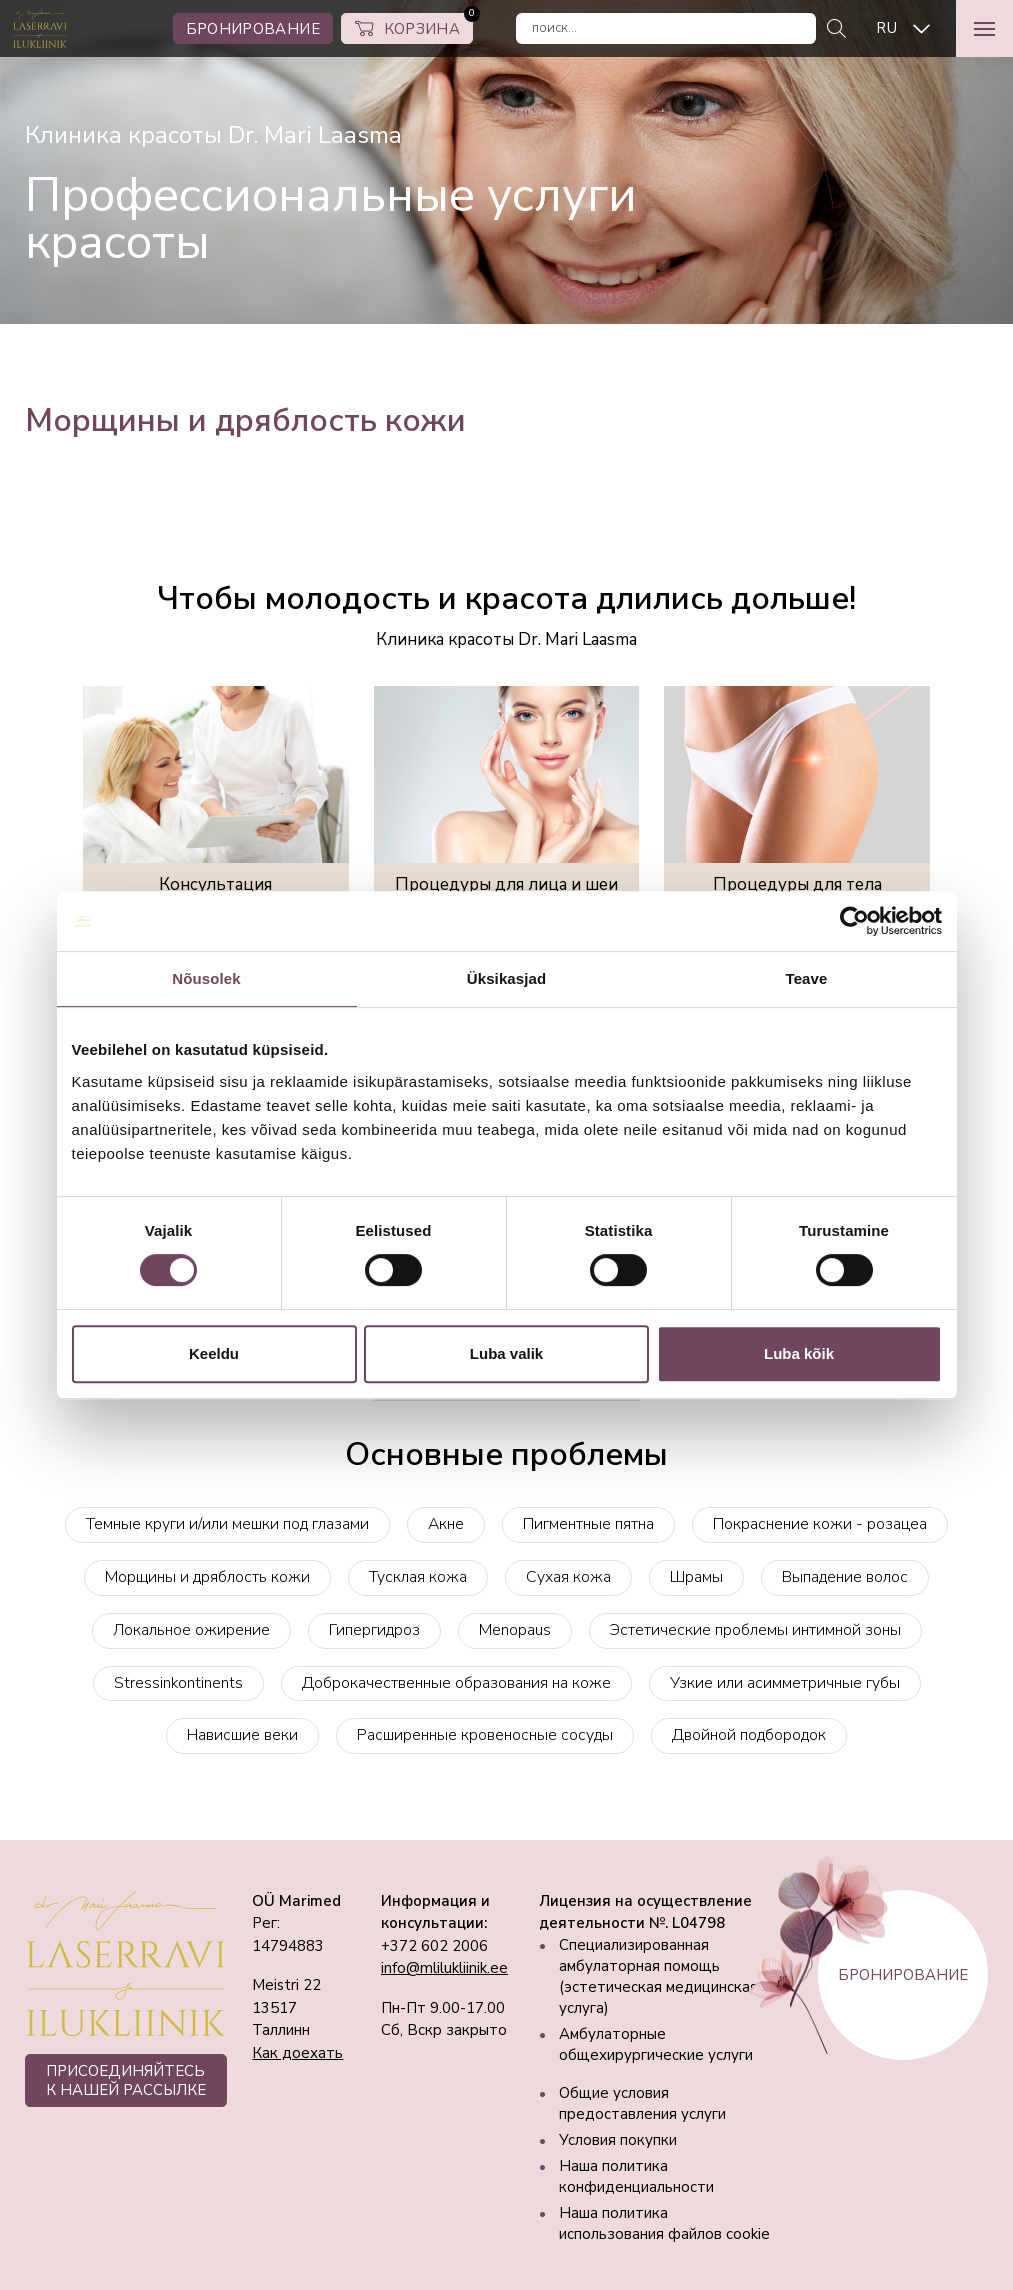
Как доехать (297, 2053)
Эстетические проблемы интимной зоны (755, 1630)
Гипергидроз (374, 1630)
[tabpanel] (506, 162)
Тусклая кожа (418, 1577)
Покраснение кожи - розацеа (820, 1524)
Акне (446, 1524)
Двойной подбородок (749, 1735)
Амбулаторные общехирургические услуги (656, 2044)
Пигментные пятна (588, 1524)
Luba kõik (799, 1353)
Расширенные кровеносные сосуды (485, 1735)
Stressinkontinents (178, 1683)
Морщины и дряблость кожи (207, 1577)
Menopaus (515, 1630)
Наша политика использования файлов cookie (664, 2223)
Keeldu (214, 1353)
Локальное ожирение (191, 1630)
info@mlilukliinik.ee (444, 1968)
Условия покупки (618, 2140)
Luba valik (506, 1353)
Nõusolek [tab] (206, 978)
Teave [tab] (807, 978)
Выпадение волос (845, 1577)
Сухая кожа (568, 1577)
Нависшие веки (242, 1735)
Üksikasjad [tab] (506, 978)
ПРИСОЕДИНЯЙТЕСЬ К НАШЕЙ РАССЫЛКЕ (126, 2080)
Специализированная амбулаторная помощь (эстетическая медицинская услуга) (658, 1976)
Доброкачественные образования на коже (456, 1683)
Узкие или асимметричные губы (785, 1683)
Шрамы (696, 1577)
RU (886, 28)
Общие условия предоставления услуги (642, 2103)
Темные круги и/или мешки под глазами (227, 1524)
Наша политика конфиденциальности (636, 2176)
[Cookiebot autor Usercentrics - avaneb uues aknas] (854, 921)
